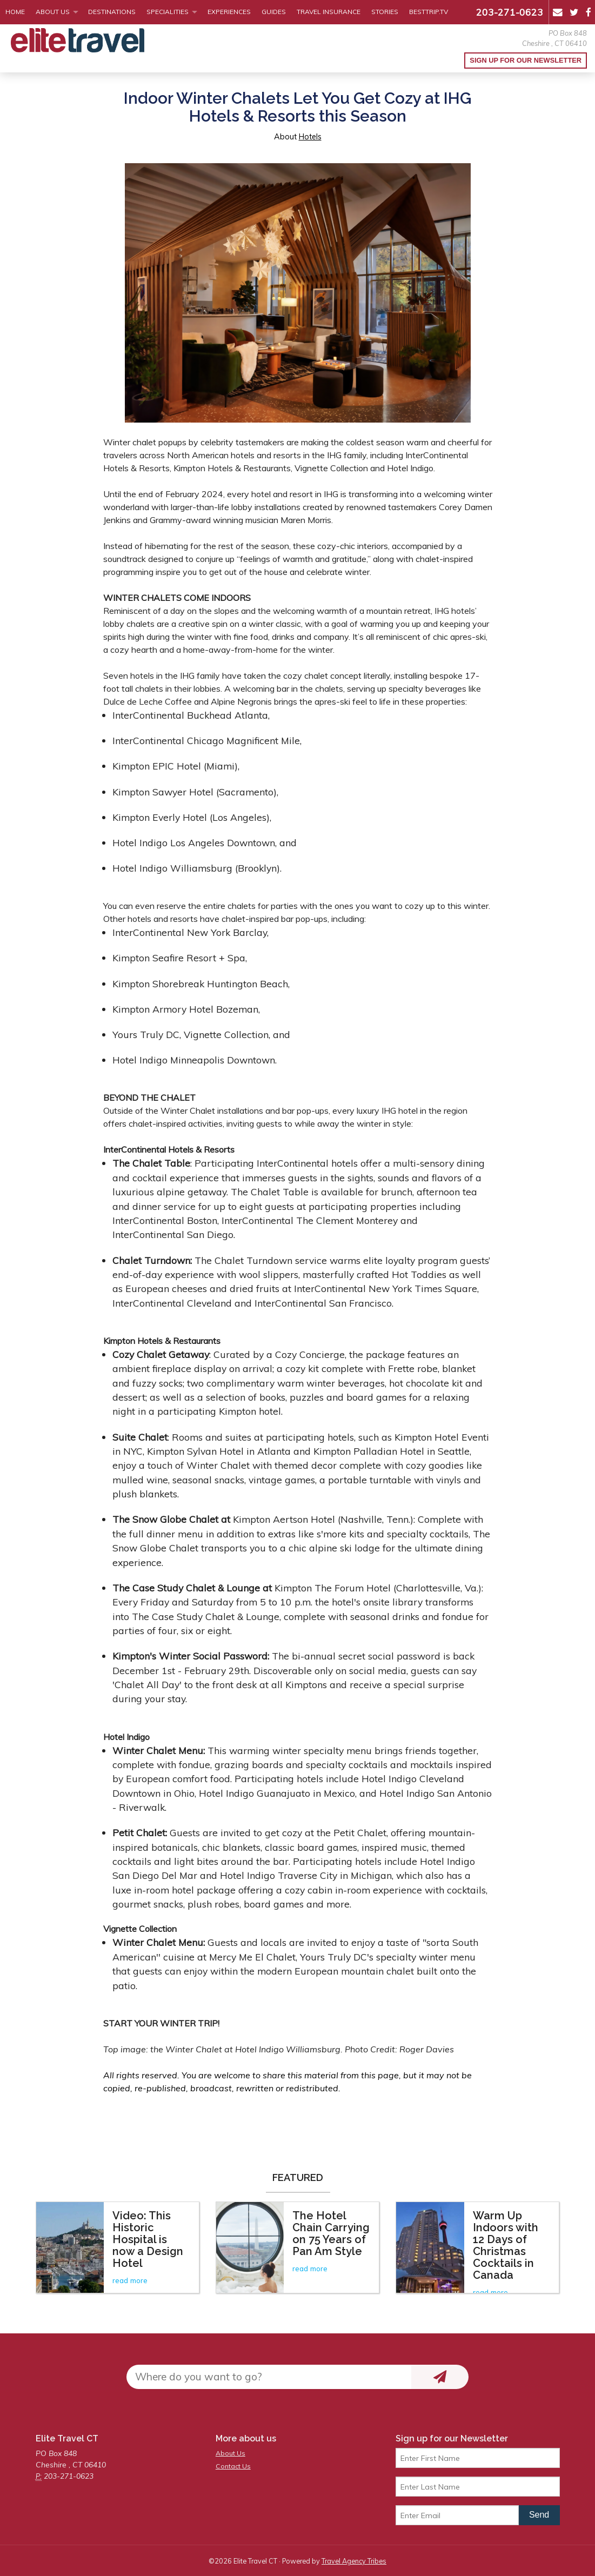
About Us (53, 12)
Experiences (229, 12)
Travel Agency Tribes (354, 2561)
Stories (384, 12)
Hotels (310, 137)
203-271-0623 (509, 12)
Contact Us (233, 2466)
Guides (274, 12)
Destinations (112, 12)
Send (539, 2514)
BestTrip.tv (428, 12)
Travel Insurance (328, 12)
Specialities (167, 12)
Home (15, 12)
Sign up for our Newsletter (525, 60)
